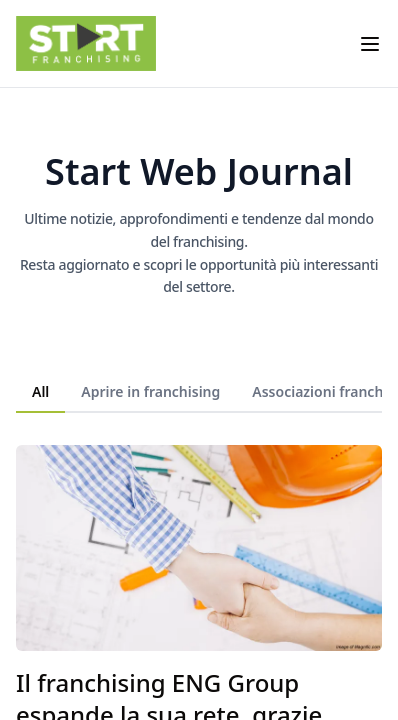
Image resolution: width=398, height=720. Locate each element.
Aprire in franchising (150, 391)
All (40, 391)
